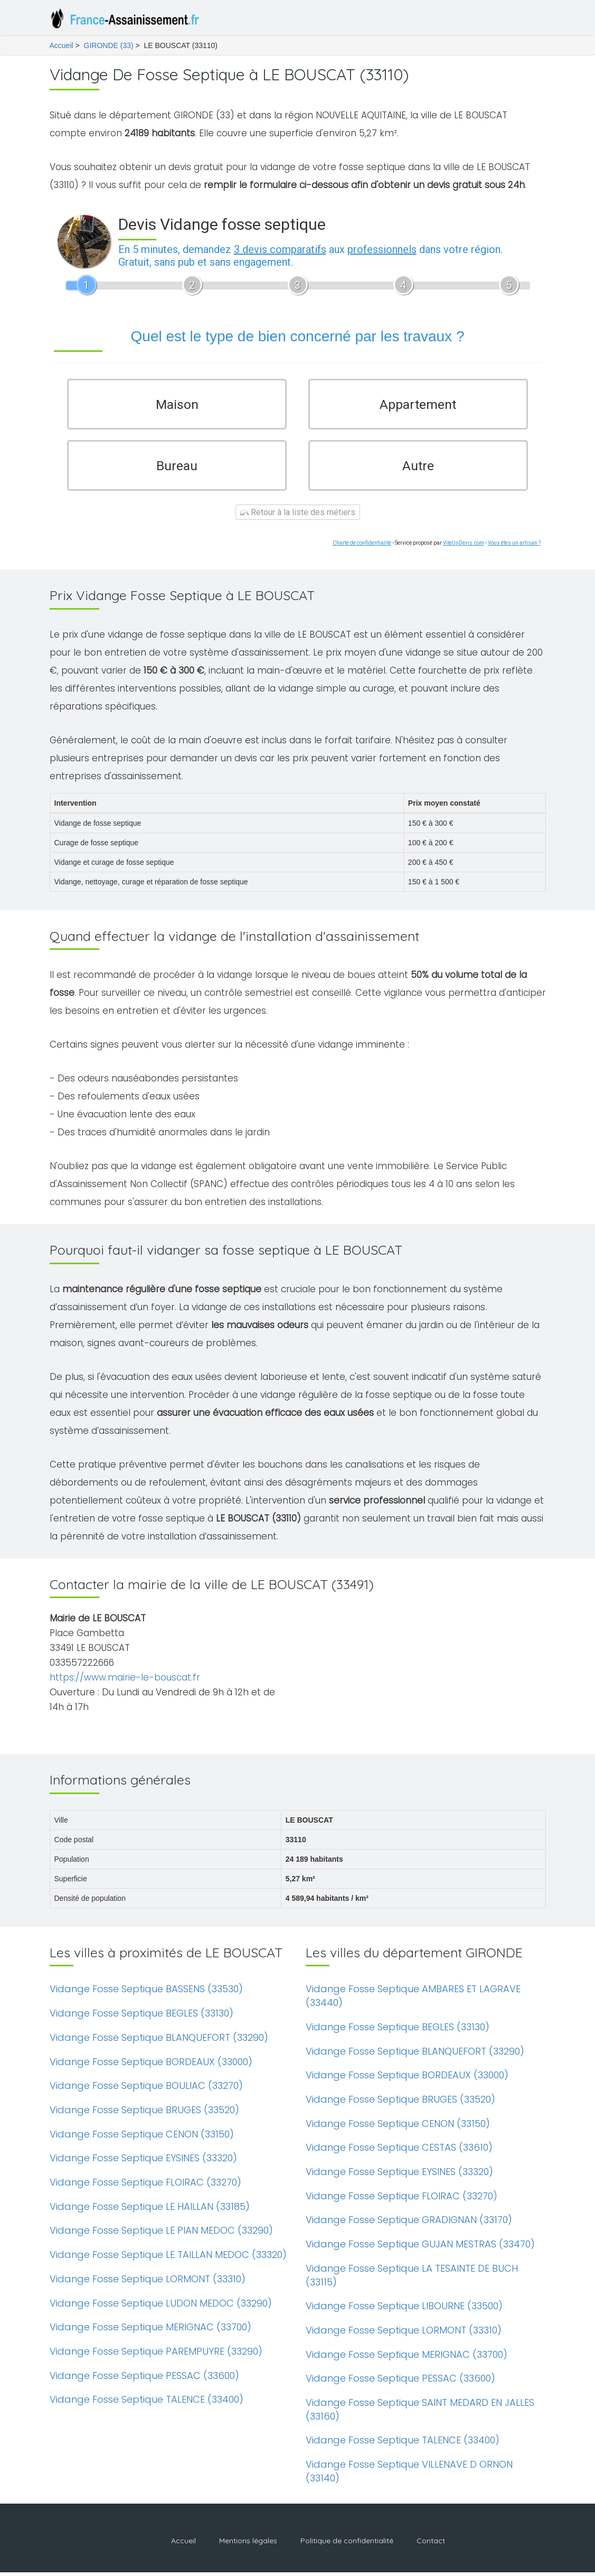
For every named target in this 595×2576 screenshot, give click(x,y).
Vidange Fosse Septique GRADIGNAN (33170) (409, 2223)
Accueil (61, 45)
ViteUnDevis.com (463, 547)
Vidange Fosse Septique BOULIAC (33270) (146, 2089)
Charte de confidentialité (362, 547)
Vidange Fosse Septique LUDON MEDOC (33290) (161, 2306)
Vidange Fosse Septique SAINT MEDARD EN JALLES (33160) (420, 2413)
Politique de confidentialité (346, 2544)
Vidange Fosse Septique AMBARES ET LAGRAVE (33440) (413, 1999)
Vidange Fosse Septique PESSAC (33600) (144, 2379)
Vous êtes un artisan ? (514, 547)
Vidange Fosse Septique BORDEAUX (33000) (151, 2065)
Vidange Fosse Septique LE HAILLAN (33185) (150, 2210)
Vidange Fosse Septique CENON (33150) (142, 2137)
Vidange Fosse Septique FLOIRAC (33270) (145, 2186)
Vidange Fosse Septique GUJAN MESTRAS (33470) (420, 2248)
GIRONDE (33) (109, 45)
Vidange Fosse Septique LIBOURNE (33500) (404, 2310)
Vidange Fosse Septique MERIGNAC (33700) (150, 2331)
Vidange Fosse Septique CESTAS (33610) (399, 2151)
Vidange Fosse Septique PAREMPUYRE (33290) (156, 2355)
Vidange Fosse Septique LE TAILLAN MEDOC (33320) (168, 2258)
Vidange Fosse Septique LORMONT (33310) (147, 2282)
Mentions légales (248, 2544)
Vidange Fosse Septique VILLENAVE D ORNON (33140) (409, 2475)
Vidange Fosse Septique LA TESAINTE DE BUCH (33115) (412, 2278)
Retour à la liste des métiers (297, 516)
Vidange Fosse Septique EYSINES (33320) (143, 2162)
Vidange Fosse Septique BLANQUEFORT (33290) (159, 2041)
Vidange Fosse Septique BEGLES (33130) (141, 2017)
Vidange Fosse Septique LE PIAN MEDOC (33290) (161, 2234)
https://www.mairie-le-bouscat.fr (125, 1681)
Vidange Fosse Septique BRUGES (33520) (144, 2114)
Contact (431, 2544)
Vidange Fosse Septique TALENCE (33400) (146, 2403)
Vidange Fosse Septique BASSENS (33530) (146, 1993)
